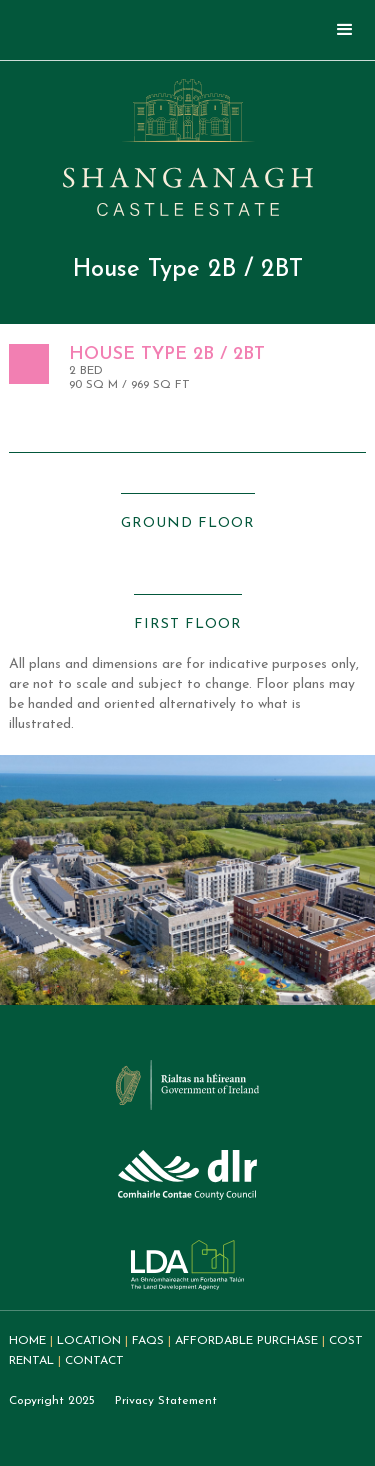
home (27, 1341)
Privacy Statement (166, 1401)
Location (89, 1341)
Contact (94, 1361)
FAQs (148, 1341)
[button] (345, 30)
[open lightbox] (188, 493)
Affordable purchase (246, 1341)
